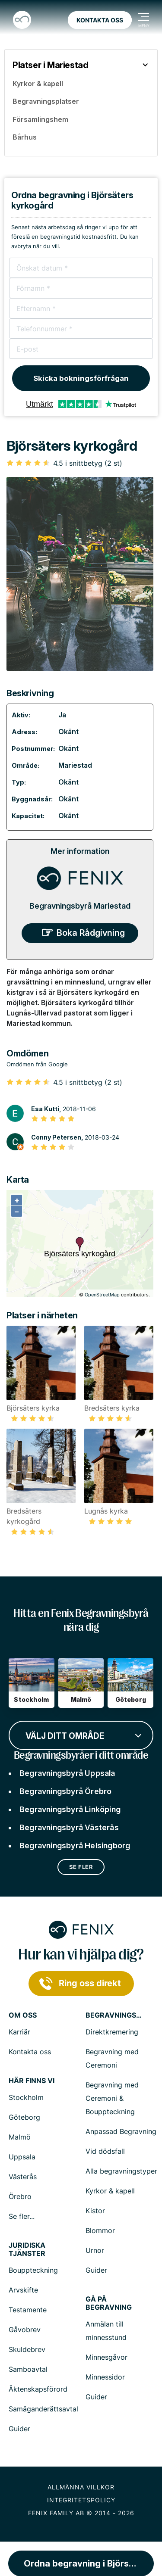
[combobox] (81, 1734)
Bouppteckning (33, 2270)
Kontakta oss (99, 20)
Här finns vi (31, 2081)
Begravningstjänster (114, 2015)
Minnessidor (105, 2377)
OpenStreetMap (102, 1295)
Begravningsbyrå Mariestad (79, 905)
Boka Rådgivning (91, 933)
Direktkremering (112, 2032)
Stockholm (26, 2097)
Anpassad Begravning (121, 2131)
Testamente (28, 2309)
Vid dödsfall (105, 2151)
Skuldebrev (27, 2349)
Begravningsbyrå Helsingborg (74, 1845)
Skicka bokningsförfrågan (81, 378)
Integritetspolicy (81, 2500)
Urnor (95, 2250)
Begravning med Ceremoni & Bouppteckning (112, 2098)
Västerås (23, 2176)
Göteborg (24, 2117)
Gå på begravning (109, 2303)
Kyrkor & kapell (110, 2191)
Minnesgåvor (106, 2357)
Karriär (19, 2032)
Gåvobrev (25, 2329)
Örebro (20, 2196)
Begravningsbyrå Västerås (69, 1827)
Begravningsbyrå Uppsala (67, 1773)
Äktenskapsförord (38, 2389)
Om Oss (23, 2015)
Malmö (20, 2137)
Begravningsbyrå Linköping (70, 1809)
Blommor (100, 2230)
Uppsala (22, 2156)
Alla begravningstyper (121, 2171)
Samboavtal (28, 2369)
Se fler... (22, 2216)
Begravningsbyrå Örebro (65, 1791)
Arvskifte (23, 2290)
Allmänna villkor (81, 2487)
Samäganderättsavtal (43, 2409)
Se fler (81, 1866)
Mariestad (75, 765)
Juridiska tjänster (27, 2249)
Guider (96, 2270)
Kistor (95, 2210)
